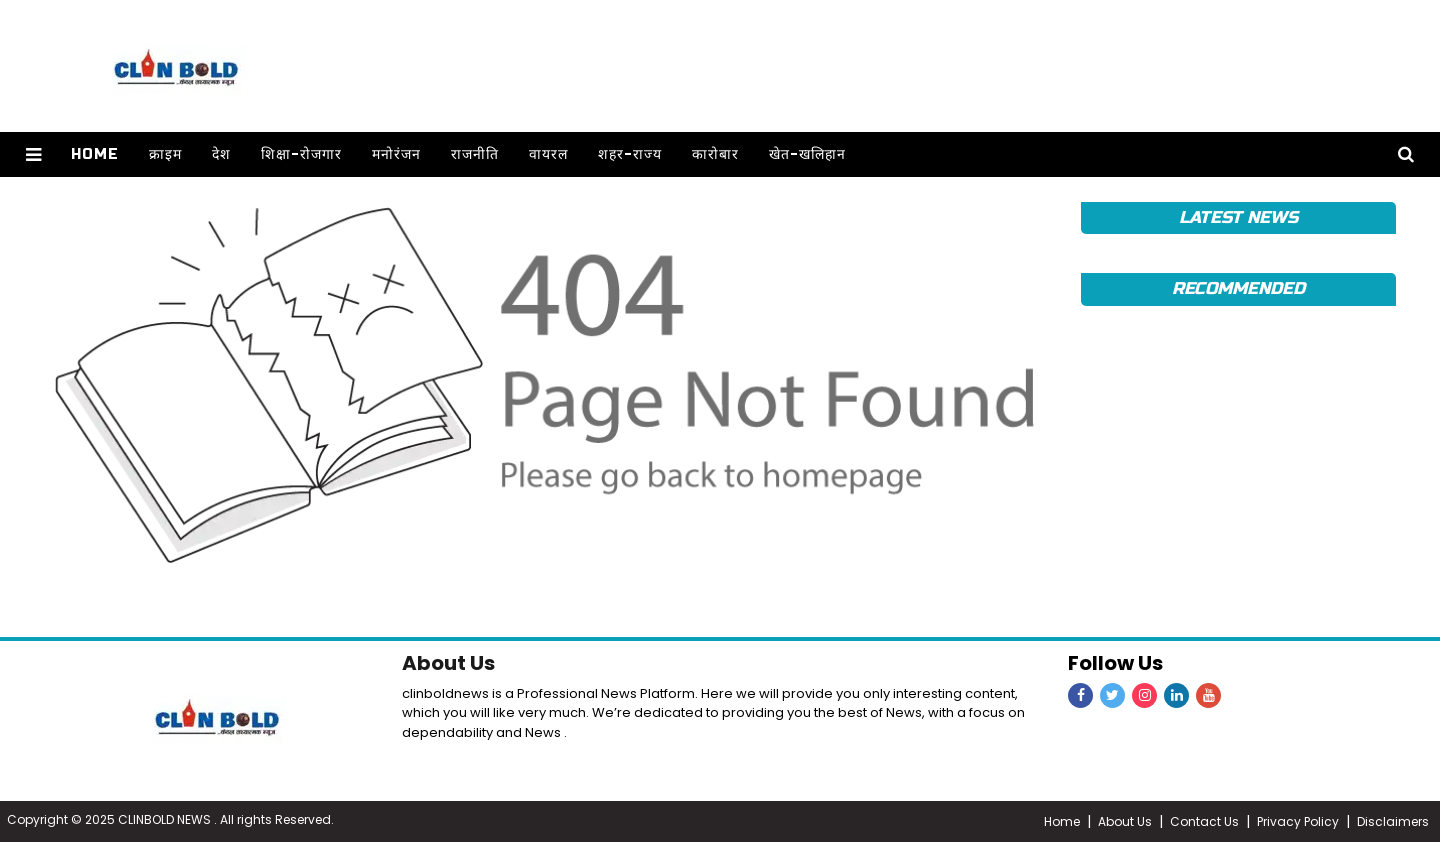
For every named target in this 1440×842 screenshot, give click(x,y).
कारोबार (714, 154)
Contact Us (1204, 821)
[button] (33, 154)
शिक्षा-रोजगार (300, 154)
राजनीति (474, 154)
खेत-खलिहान (806, 154)
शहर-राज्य (629, 154)
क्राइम (164, 154)
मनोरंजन (395, 154)
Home (94, 154)
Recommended (1238, 288)
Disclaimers (1393, 821)
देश (220, 154)
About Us (448, 663)
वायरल (547, 154)
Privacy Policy (1298, 821)
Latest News (1238, 217)
